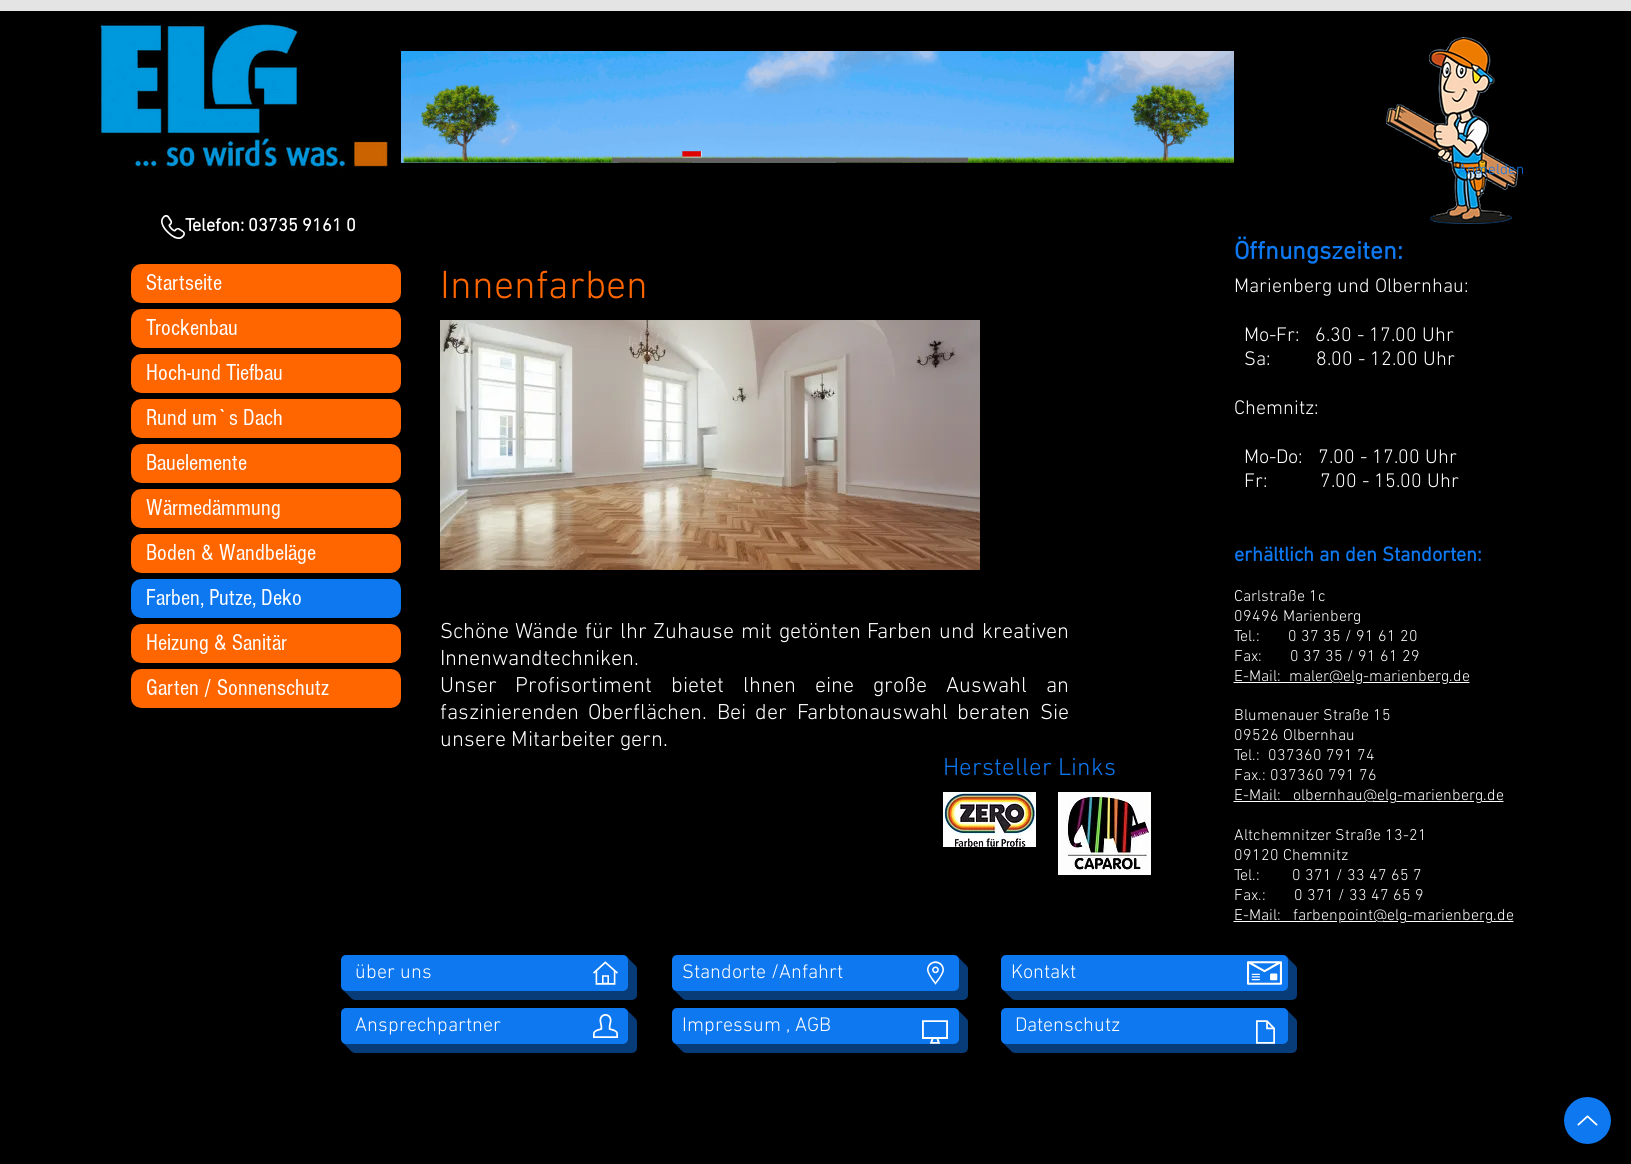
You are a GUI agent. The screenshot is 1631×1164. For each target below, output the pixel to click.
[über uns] (484, 973)
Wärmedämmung (213, 508)
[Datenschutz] (1144, 1026)
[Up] (1587, 1120)
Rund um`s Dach (214, 418)
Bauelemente (196, 463)
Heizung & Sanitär (216, 643)
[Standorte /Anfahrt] (815, 973)
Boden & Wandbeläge (231, 553)
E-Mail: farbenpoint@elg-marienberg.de (1374, 916)
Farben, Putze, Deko (224, 598)
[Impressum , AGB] (815, 1026)
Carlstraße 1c (1282, 597)
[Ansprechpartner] (484, 1026)
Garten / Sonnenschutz (237, 688)
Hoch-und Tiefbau (214, 373)
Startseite (184, 283)
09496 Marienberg (1297, 617)
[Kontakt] (1144, 973)
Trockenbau (192, 328)
